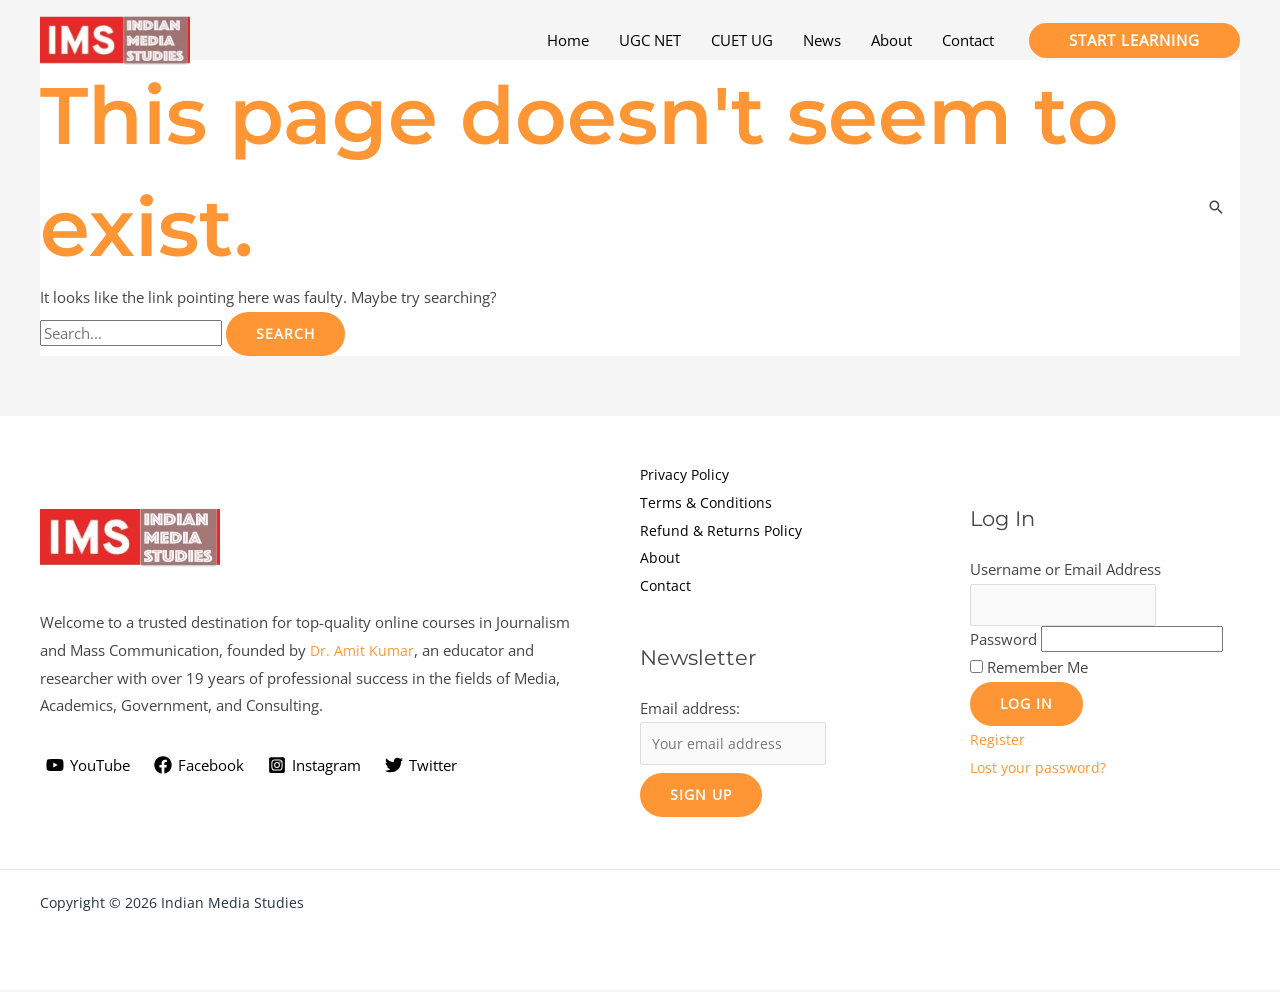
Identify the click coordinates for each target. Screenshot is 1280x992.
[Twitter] (421, 766)
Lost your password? (1041, 769)
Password (1003, 641)
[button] (1134, 40)
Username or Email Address (1065, 569)
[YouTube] (88, 766)
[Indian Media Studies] (115, 38)
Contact (666, 585)
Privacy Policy (687, 474)
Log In (1026, 705)
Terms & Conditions (708, 502)
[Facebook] (199, 766)
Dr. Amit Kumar (363, 651)
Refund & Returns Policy (723, 530)
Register (997, 741)
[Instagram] (314, 766)
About (660, 557)
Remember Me (1037, 669)
